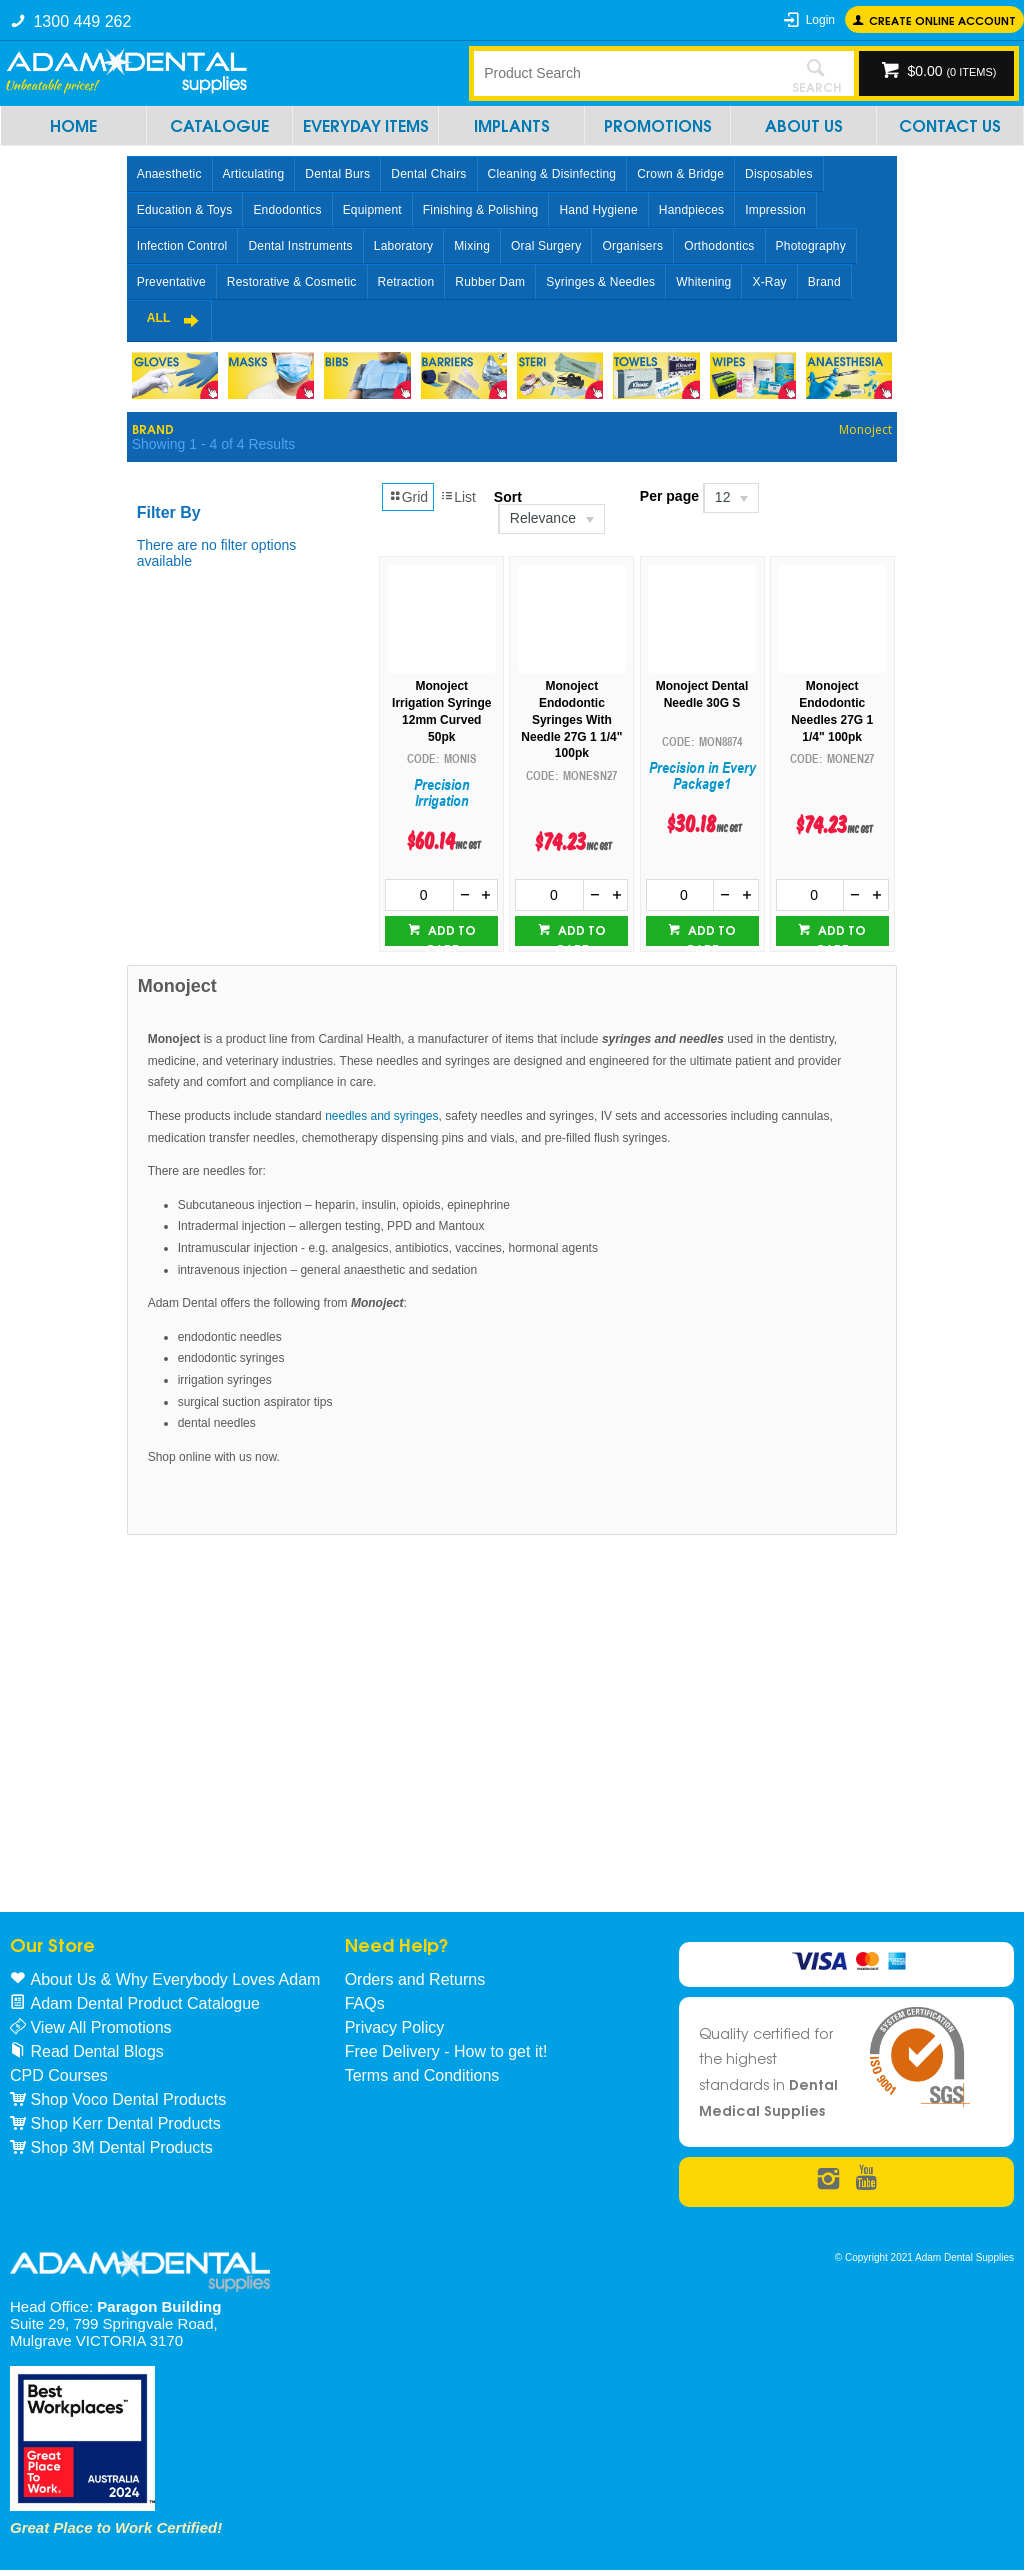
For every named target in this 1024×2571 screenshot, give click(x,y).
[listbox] (550, 519)
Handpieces (691, 210)
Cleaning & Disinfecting (552, 174)
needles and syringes (381, 1116)
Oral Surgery (546, 246)
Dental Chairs (428, 174)
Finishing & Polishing (481, 210)
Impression (775, 210)
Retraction (406, 282)
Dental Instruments (300, 246)
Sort (508, 497)
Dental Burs (337, 174)
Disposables (779, 174)
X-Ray (769, 282)
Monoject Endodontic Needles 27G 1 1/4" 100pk (832, 711)
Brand (824, 282)
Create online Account (942, 19)
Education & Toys (185, 210)
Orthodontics (719, 246)
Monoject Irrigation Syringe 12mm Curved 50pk (441, 711)
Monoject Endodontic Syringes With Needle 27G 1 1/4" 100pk (571, 719)
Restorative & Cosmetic (292, 282)
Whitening (703, 282)
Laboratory (403, 246)
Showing (213, 444)
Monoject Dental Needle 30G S (702, 694)
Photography (811, 246)
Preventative (171, 282)
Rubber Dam (490, 282)
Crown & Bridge (680, 174)
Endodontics (287, 210)
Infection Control (182, 246)
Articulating (254, 174)
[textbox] (626, 73)
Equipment (372, 210)
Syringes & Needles (600, 282)
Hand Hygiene (598, 210)
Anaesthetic (169, 174)
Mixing (472, 246)
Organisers (632, 246)
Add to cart (450, 933)
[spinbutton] (419, 895)
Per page (669, 496)
